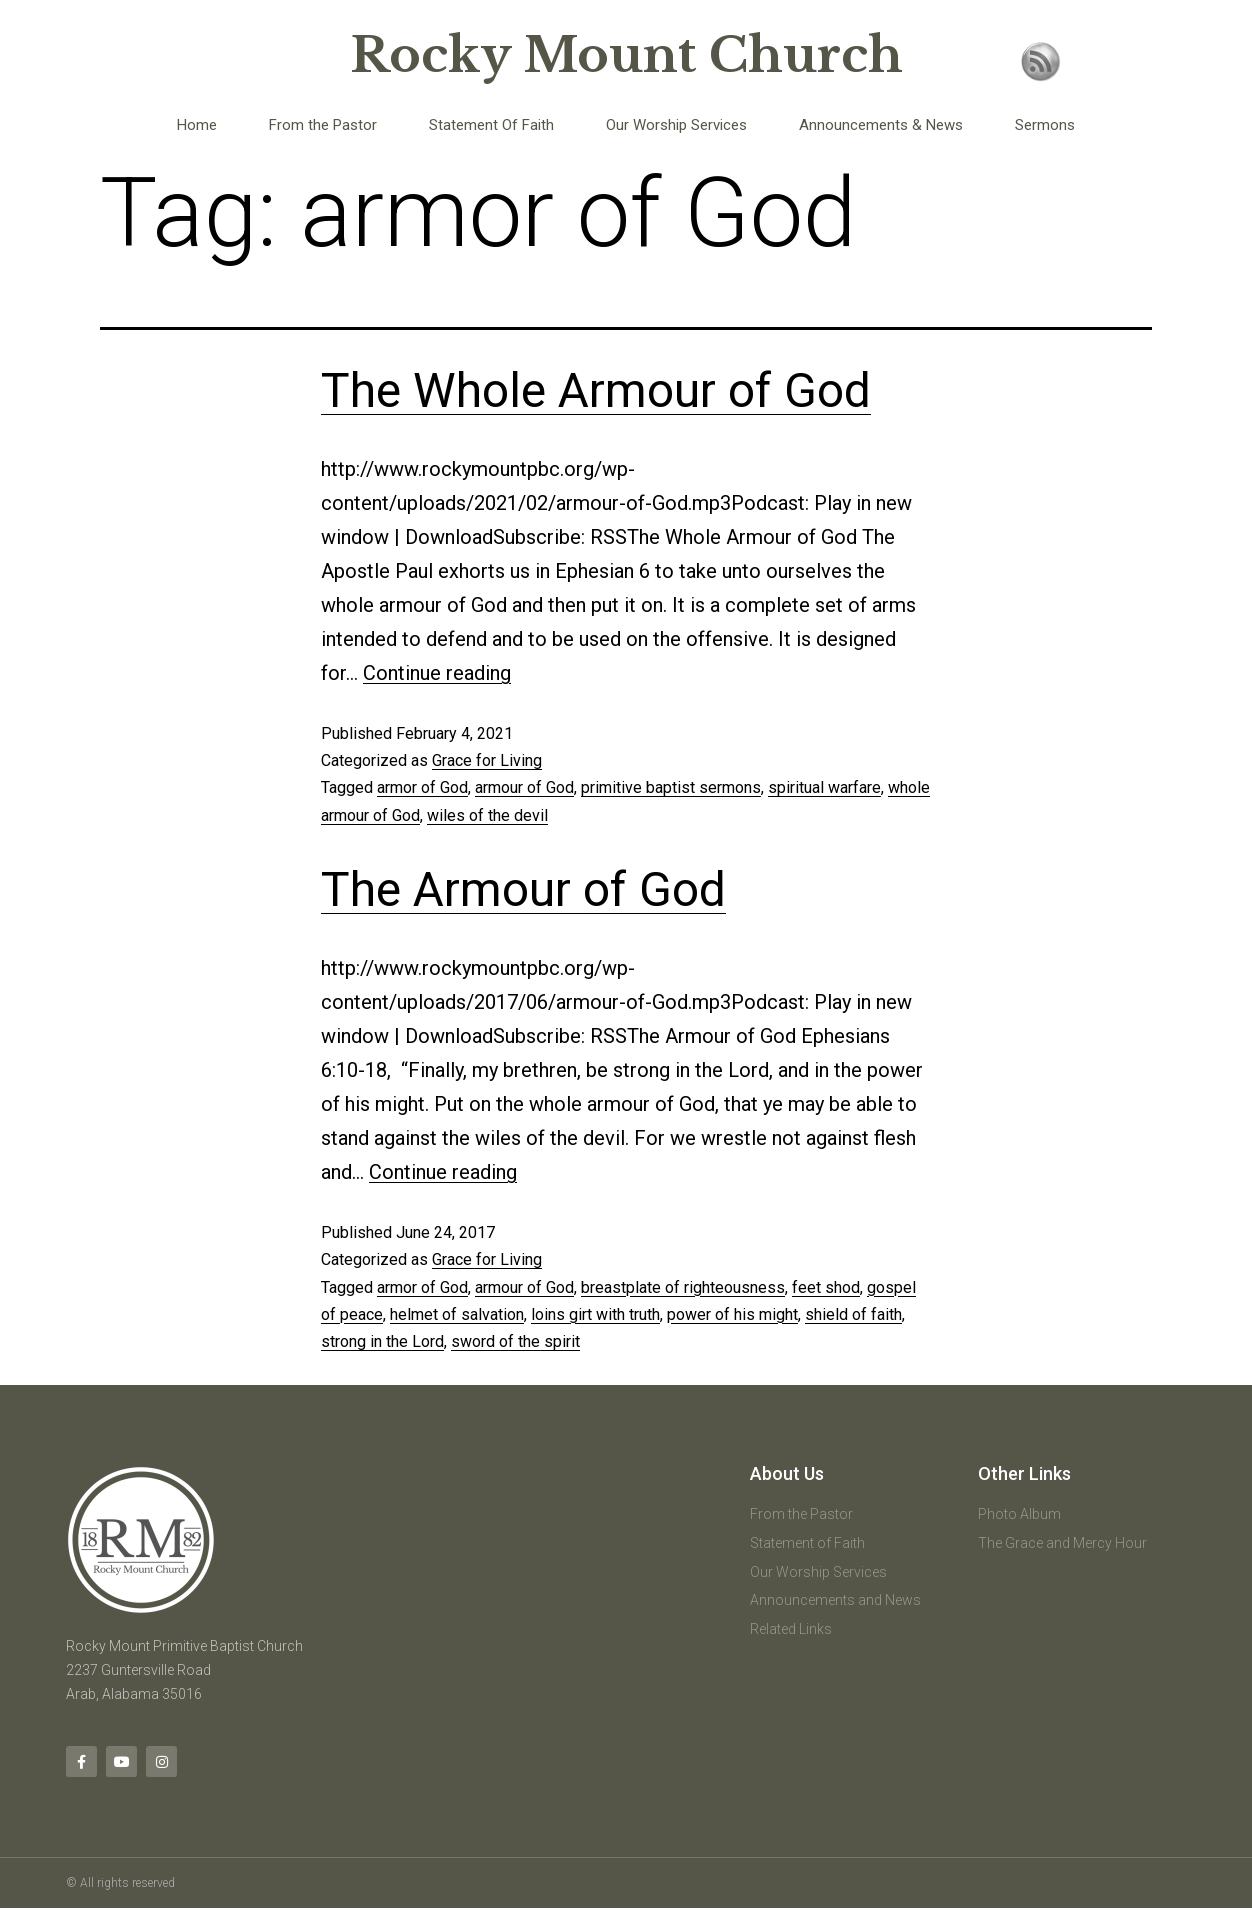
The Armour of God (523, 889)
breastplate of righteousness (683, 1287)
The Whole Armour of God (596, 390)
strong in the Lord (382, 1341)
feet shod (826, 1287)
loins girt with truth (595, 1314)
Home (197, 125)
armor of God (422, 787)
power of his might (732, 1314)
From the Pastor (323, 125)
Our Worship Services (676, 125)
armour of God (524, 787)
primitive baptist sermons (671, 787)
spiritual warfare (824, 787)
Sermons (1045, 125)
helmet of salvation (457, 1314)
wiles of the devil (487, 815)
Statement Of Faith (491, 125)
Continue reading (437, 673)
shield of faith (853, 1314)
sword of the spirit (515, 1341)
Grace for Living (487, 760)
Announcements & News (881, 125)
